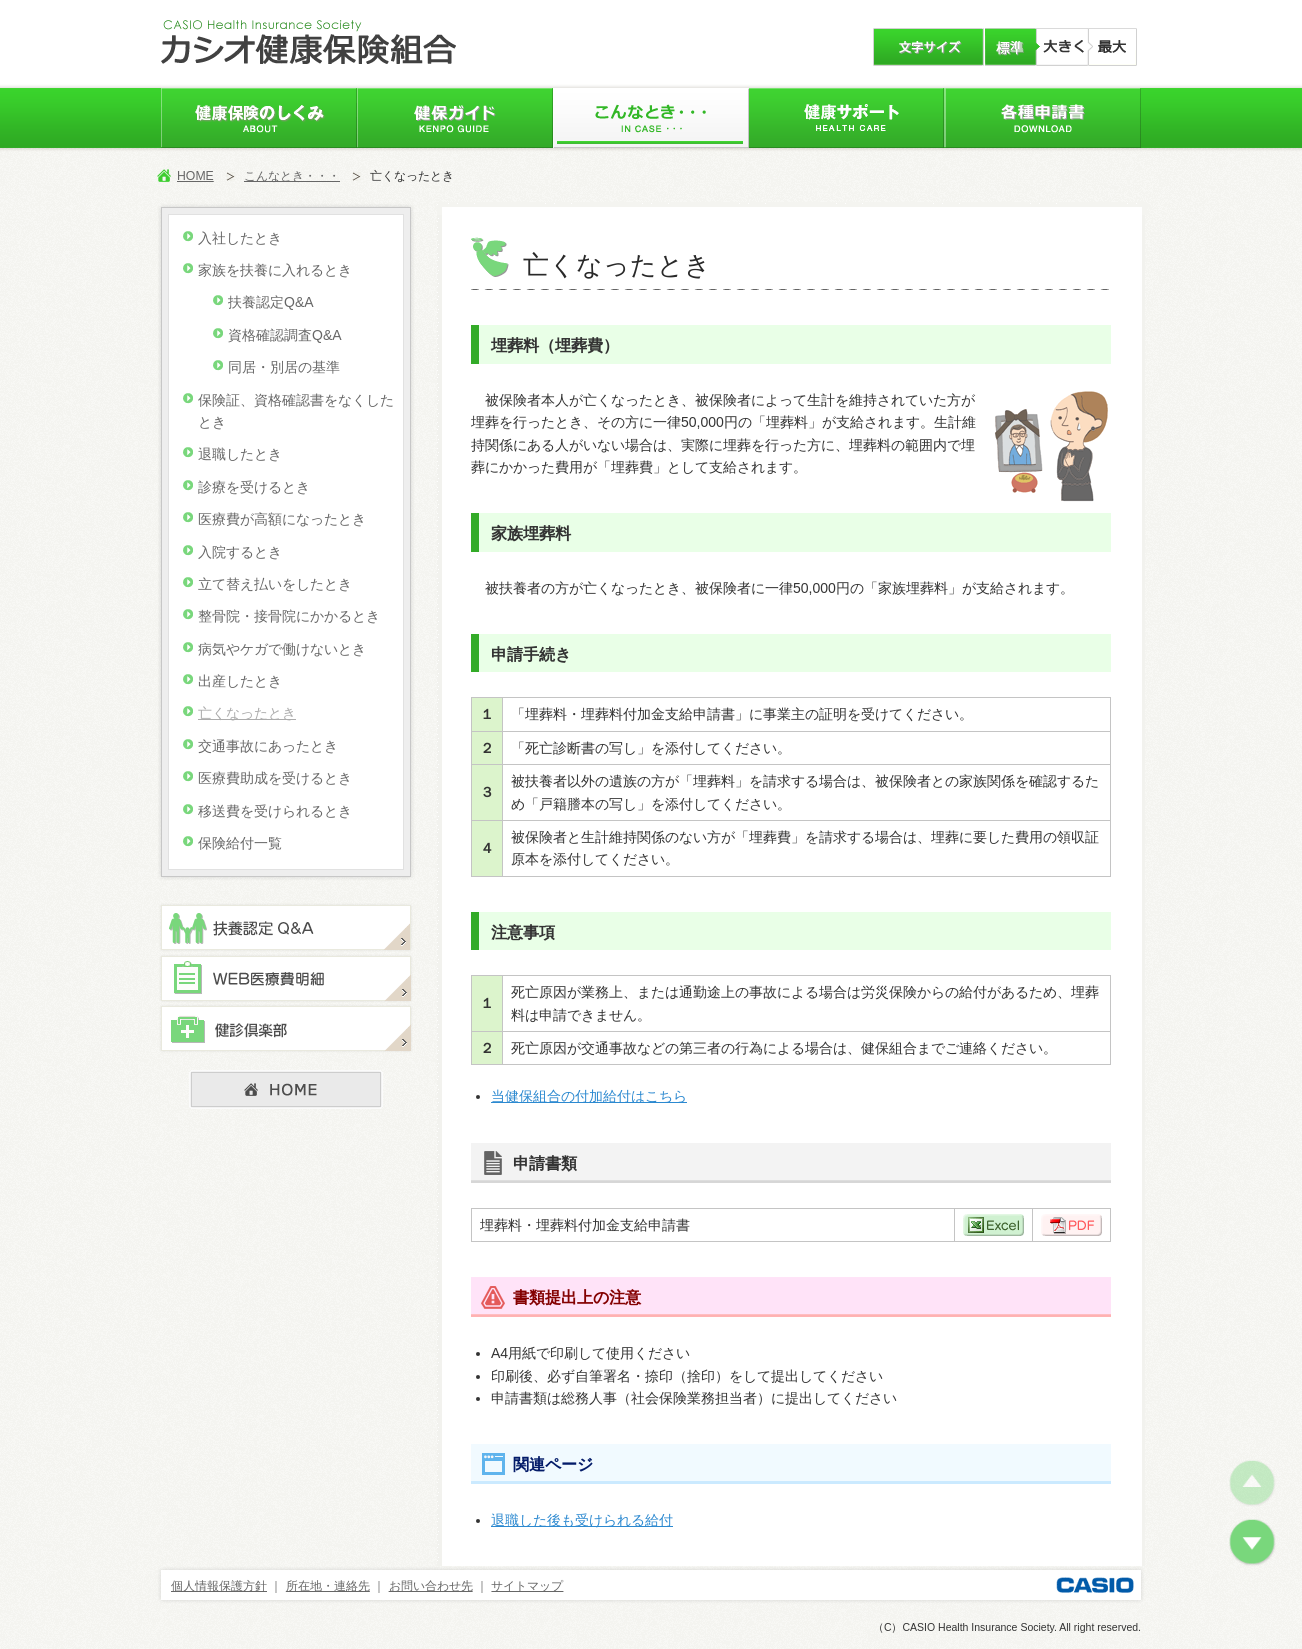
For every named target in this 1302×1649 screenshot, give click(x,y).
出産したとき (240, 681)
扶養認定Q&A (271, 302)
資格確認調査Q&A (285, 335)
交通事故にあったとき (268, 746)
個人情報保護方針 (219, 1586)
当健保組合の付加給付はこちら (589, 1096)
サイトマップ (527, 1586)
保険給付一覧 (240, 843)
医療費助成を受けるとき (275, 778)
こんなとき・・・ (292, 176)
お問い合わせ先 (431, 1586)
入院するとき (240, 552)
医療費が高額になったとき (282, 519)
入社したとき (240, 238)
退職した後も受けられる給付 (582, 1520)
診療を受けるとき (254, 487)
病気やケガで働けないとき (282, 649)
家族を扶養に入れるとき (275, 270)
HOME (195, 176)
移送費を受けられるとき (275, 811)
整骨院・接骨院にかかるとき (289, 616)
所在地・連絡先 (328, 1586)
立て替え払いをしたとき (275, 584)
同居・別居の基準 (284, 367)
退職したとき (240, 454)
